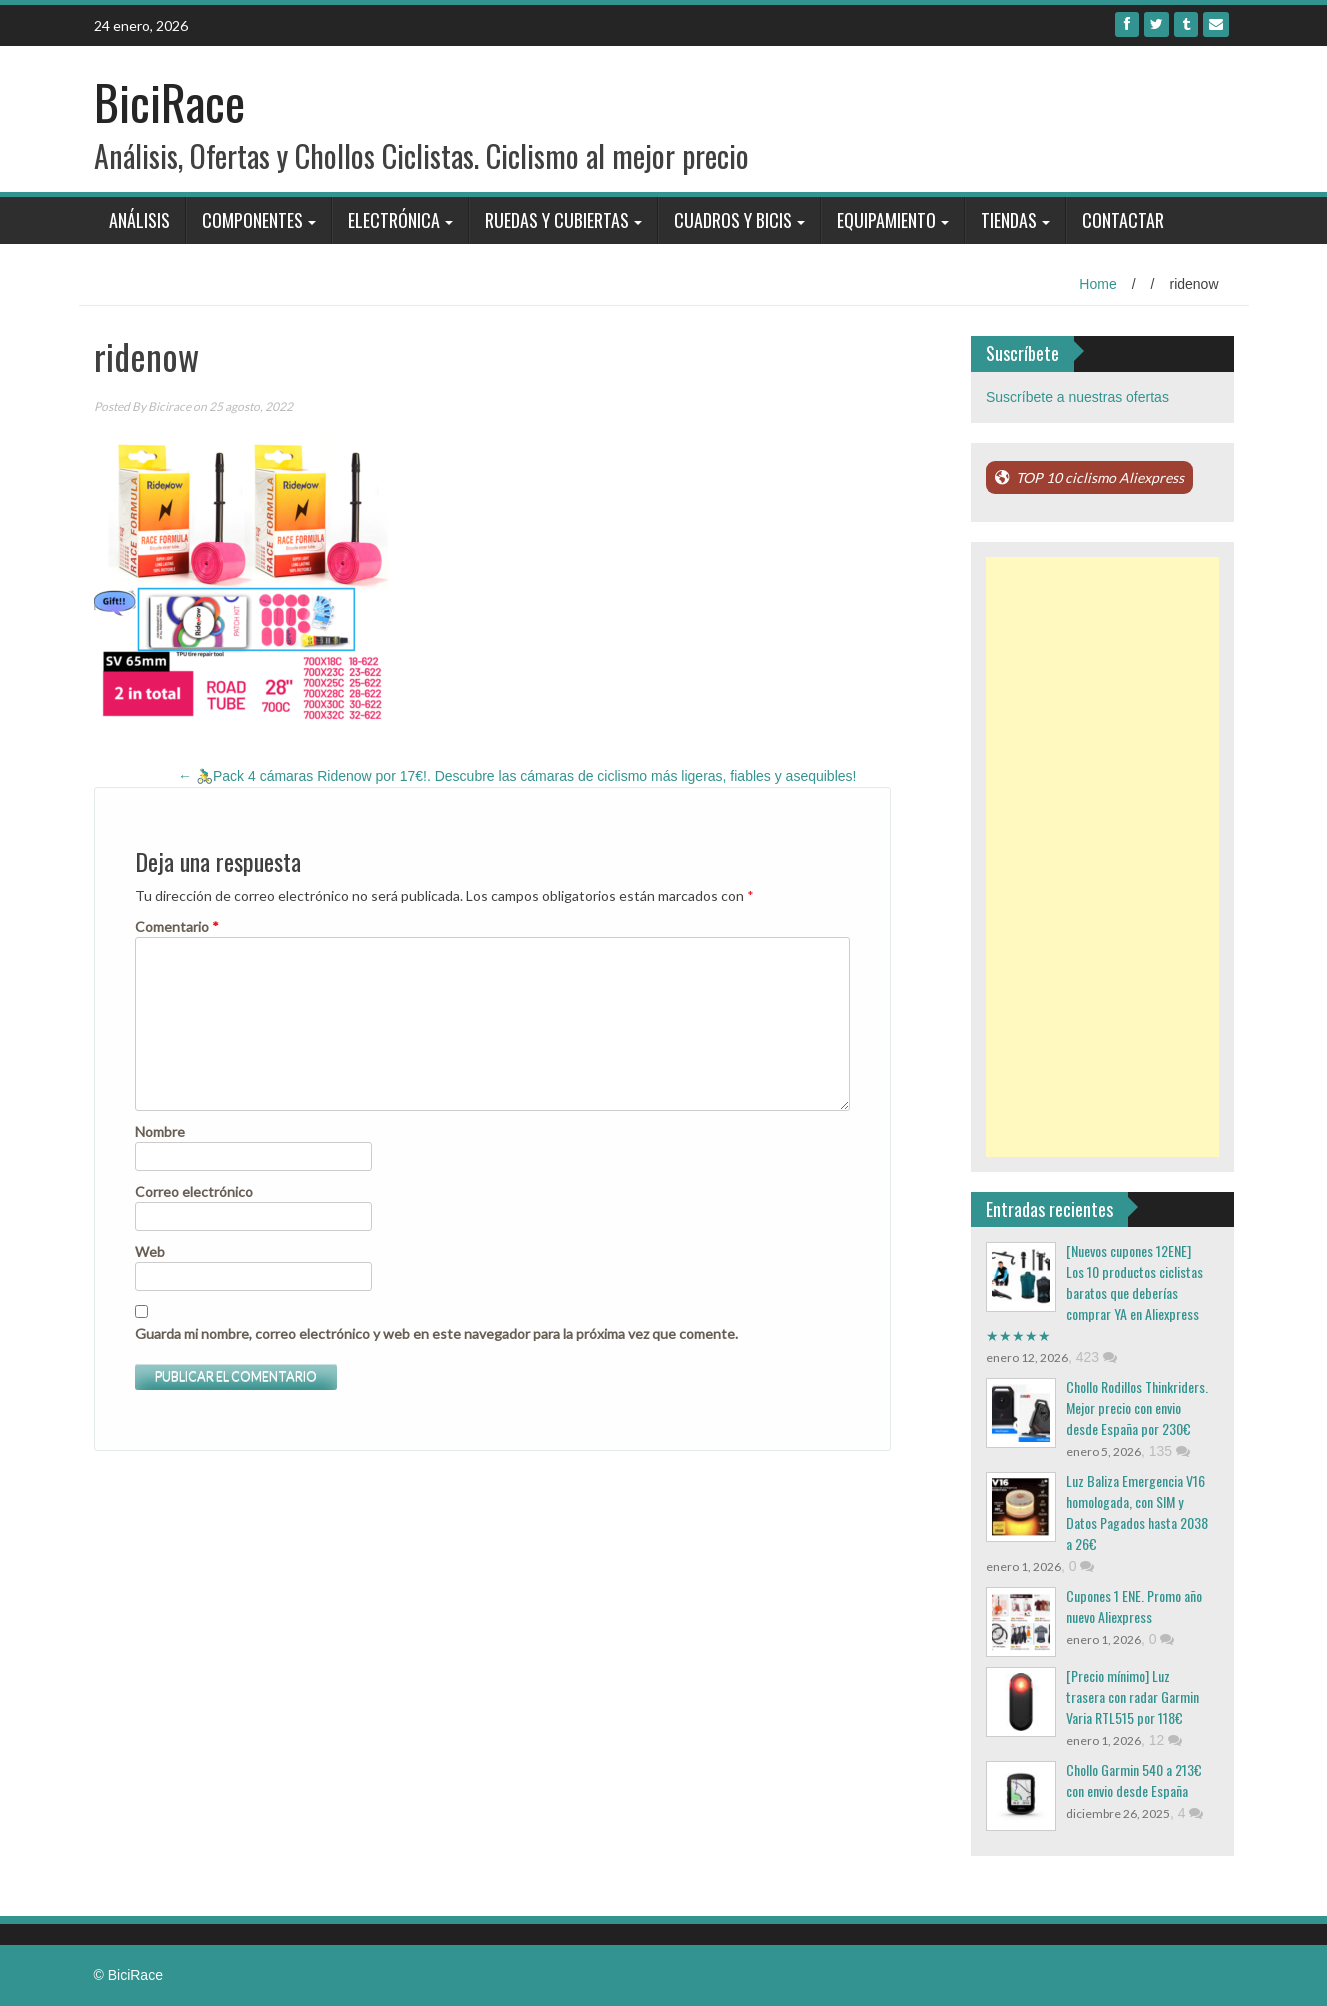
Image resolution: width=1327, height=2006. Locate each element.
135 (1169, 1451)
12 (1165, 1740)
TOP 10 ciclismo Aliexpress (1100, 477)
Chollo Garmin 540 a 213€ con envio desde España (1134, 1780)
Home (1097, 284)
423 (1096, 1357)
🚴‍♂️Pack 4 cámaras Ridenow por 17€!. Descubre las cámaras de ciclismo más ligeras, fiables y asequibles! (517, 776)
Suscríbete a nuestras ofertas (1077, 397)
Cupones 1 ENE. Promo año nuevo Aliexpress (1134, 1606)
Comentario (177, 926)
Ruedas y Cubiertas (557, 220)
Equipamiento (886, 220)
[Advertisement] (1102, 857)
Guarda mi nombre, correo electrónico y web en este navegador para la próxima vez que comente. (436, 1333)
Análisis (139, 220)
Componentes (252, 220)
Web (150, 1251)
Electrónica (394, 220)
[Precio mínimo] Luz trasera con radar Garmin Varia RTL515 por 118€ (1132, 1696)
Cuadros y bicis (733, 220)
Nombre (160, 1131)
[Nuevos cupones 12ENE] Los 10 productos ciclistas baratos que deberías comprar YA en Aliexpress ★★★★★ (1094, 1292)
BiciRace (169, 101)
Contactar (1123, 220)
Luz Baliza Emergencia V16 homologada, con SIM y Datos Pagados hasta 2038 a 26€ (1137, 1512)
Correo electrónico (194, 1191)
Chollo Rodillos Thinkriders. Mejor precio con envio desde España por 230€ (1137, 1407)
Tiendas (1009, 220)
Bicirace (169, 406)
